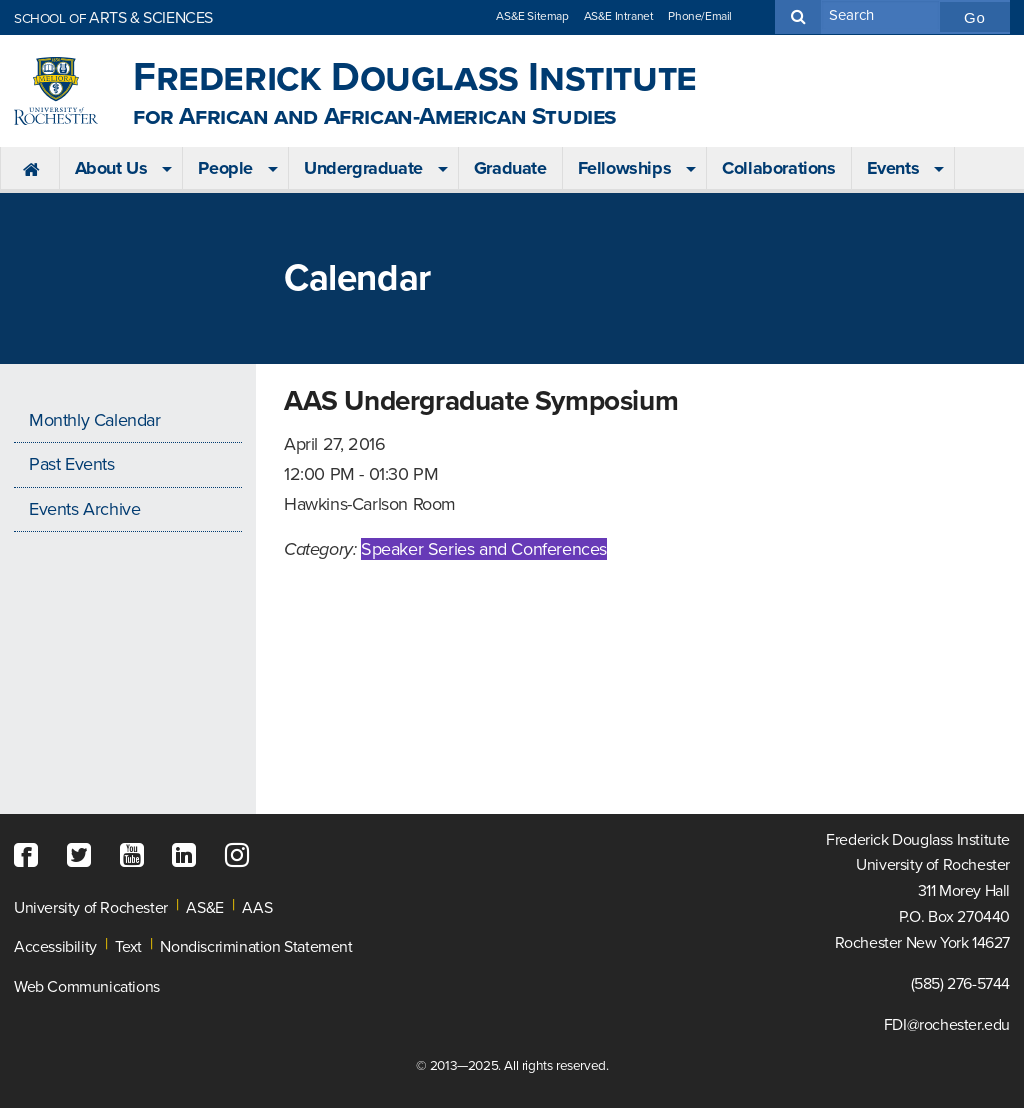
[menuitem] (29, 169)
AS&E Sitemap (532, 16)
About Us (111, 168)
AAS (257, 908)
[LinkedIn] (189, 856)
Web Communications (87, 987)
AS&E (204, 908)
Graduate (510, 168)
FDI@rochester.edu (947, 1025)
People (225, 168)
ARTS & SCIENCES (113, 18)
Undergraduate (363, 168)
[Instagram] (242, 856)
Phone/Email (700, 16)
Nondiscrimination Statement (256, 947)
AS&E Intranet (619, 16)
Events (893, 168)
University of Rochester (91, 908)
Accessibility (55, 947)
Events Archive (84, 509)
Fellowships (625, 168)
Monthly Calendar (95, 420)
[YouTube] (137, 856)
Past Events (72, 464)
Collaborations (778, 168)
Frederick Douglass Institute (415, 91)
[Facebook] (31, 856)
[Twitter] (84, 856)
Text (128, 947)
